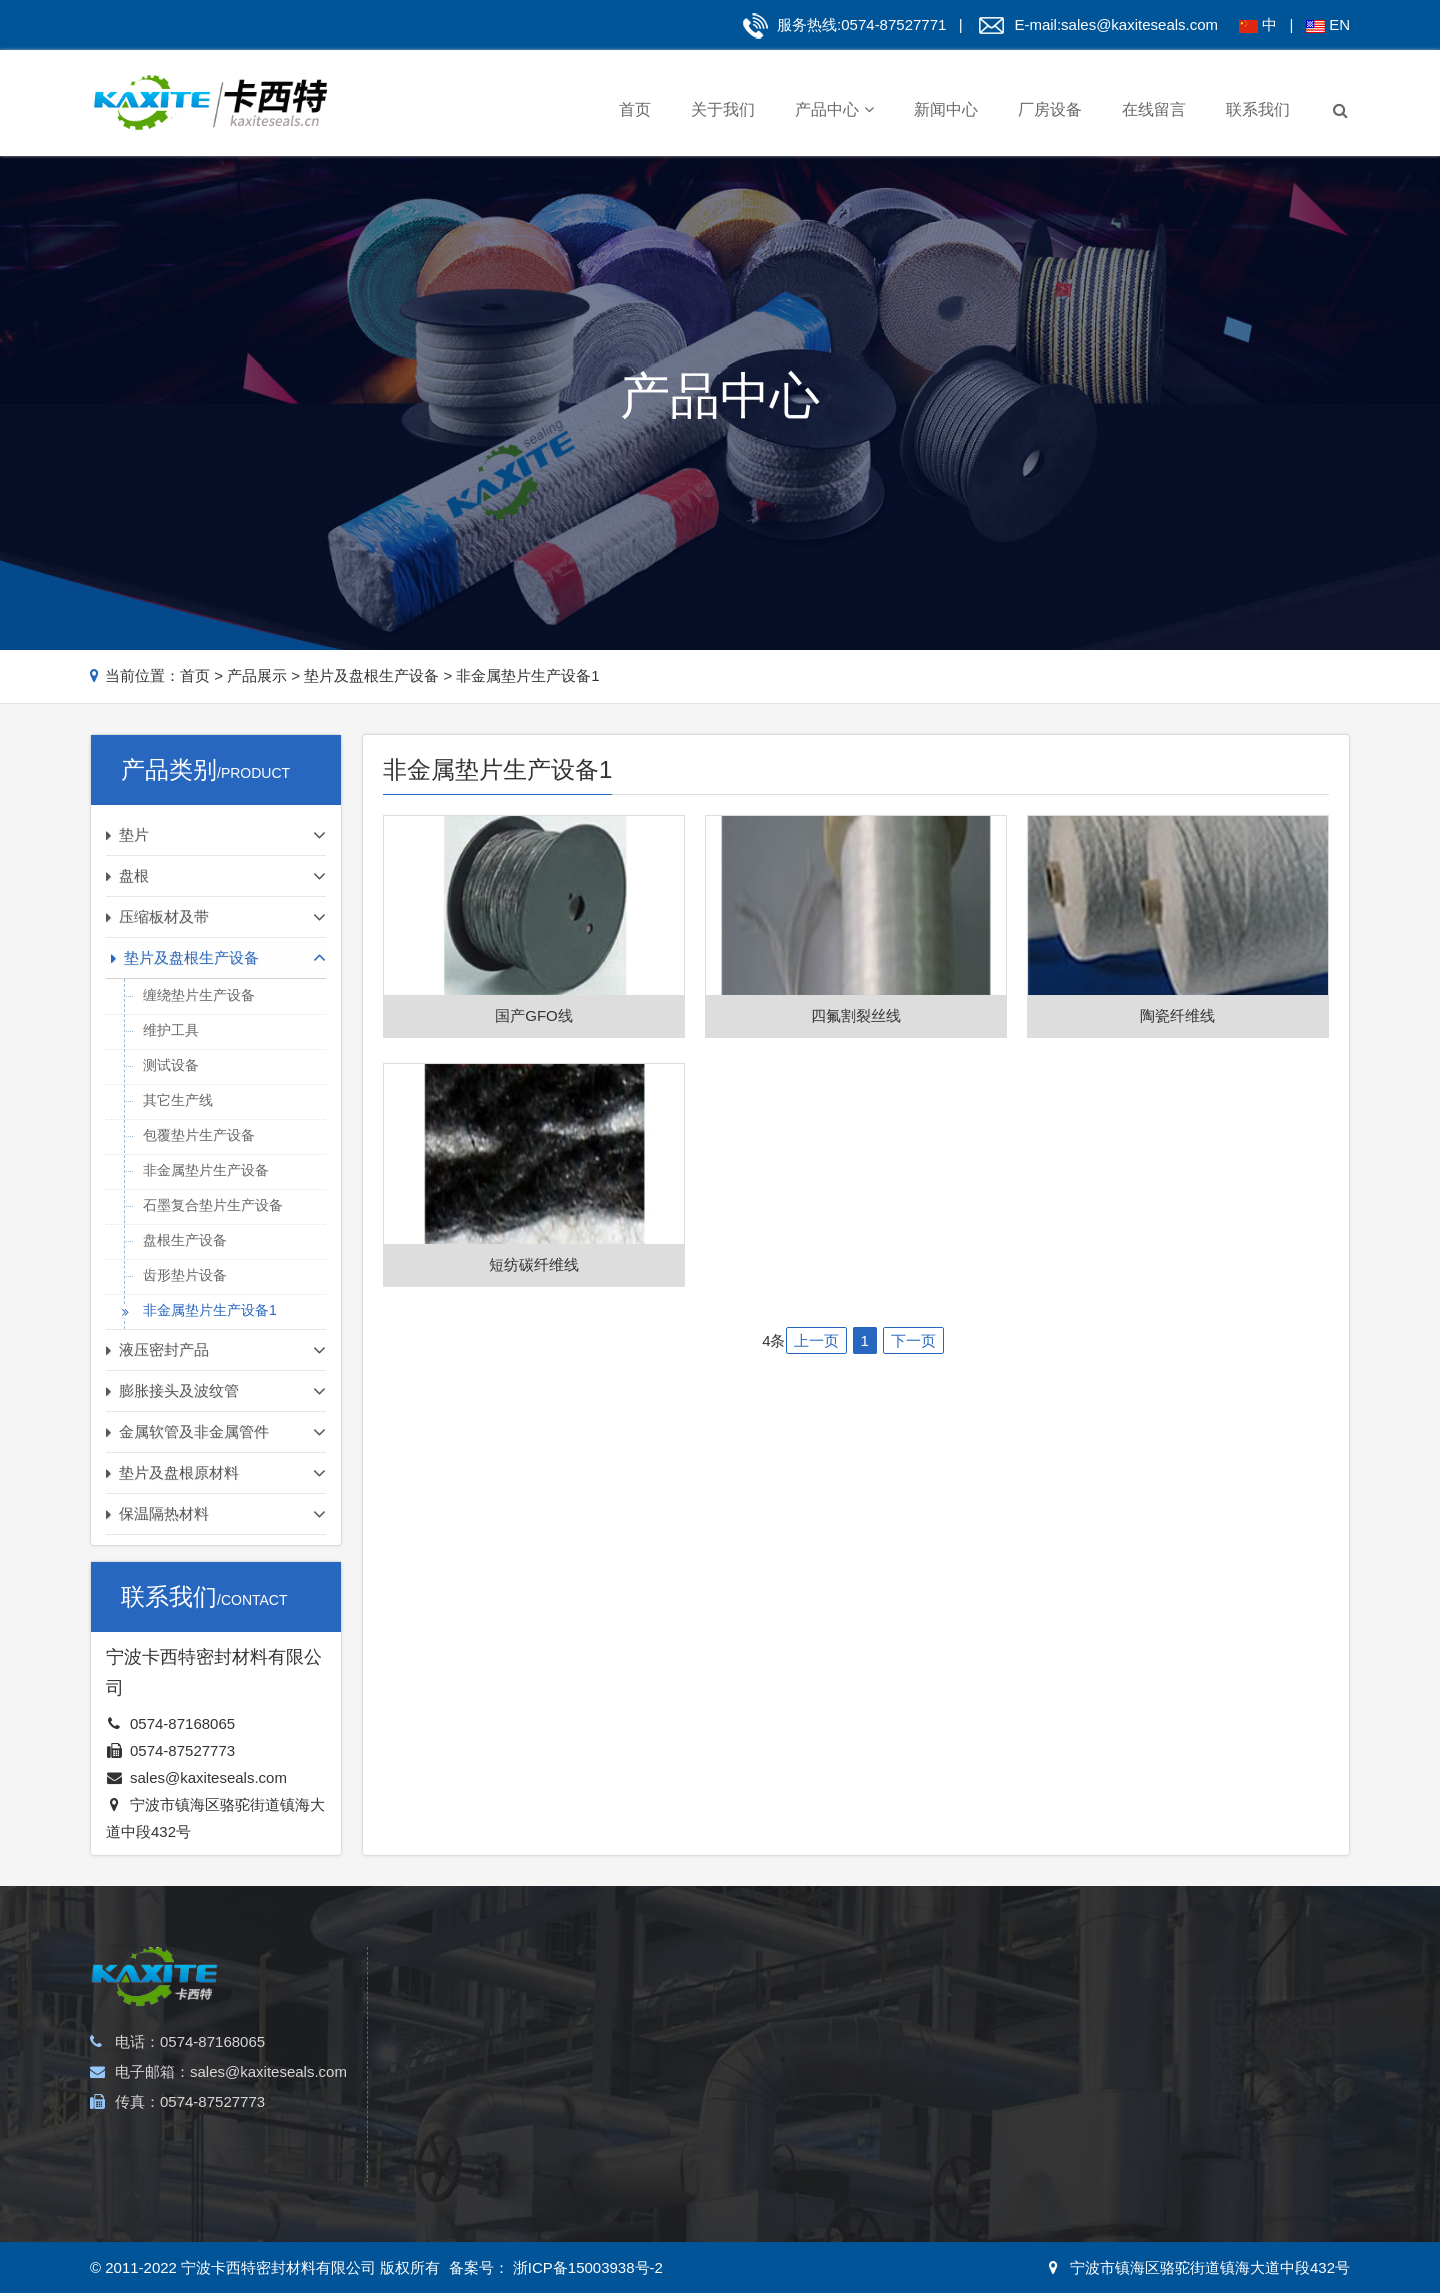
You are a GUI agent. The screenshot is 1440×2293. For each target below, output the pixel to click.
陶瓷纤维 (1050, 2029)
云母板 (744, 2119)
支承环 (894, 2149)
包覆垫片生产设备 (199, 1135)
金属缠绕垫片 (444, 2029)
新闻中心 (946, 109)
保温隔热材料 (1072, 1967)
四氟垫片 (431, 2089)
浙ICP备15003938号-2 (586, 2267)
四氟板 (744, 2179)
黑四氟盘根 (608, 2119)
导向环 (894, 2119)
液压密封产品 (923, 1967)
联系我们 (1258, 109)
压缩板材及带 (773, 1967)
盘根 (592, 1967)
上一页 (816, 1340)
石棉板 (744, 2029)
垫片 (421, 1967)
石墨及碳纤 (1056, 2119)
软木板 (744, 2059)
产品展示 (257, 675)
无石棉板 (751, 2149)
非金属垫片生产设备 (206, 1170)
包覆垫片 (431, 2119)
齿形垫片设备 (185, 1275)
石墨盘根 (602, 2059)
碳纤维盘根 (608, 2089)
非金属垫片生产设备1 (527, 675)
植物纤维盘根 (615, 2179)
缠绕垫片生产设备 (199, 995)
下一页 (913, 1340)
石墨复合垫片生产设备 (213, 1205)
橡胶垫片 (431, 2179)
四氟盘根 (602, 2149)
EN (1339, 24)
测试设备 (171, 1065)
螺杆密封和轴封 (920, 2029)
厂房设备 (1050, 109)
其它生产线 (178, 1100)
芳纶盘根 (602, 2029)
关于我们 (723, 109)
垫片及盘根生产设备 (371, 675)
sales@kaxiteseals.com (1139, 24)
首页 (635, 109)
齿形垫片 (431, 2059)
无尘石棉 (1050, 2059)
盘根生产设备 (185, 1240)
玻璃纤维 (1050, 2089)
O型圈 (893, 2089)
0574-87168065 (182, 1723)
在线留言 (1154, 109)
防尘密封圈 (907, 2179)
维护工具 (171, 1030)
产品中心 (834, 109)
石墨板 (744, 2089)
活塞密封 (901, 2059)
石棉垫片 (431, 2149)
